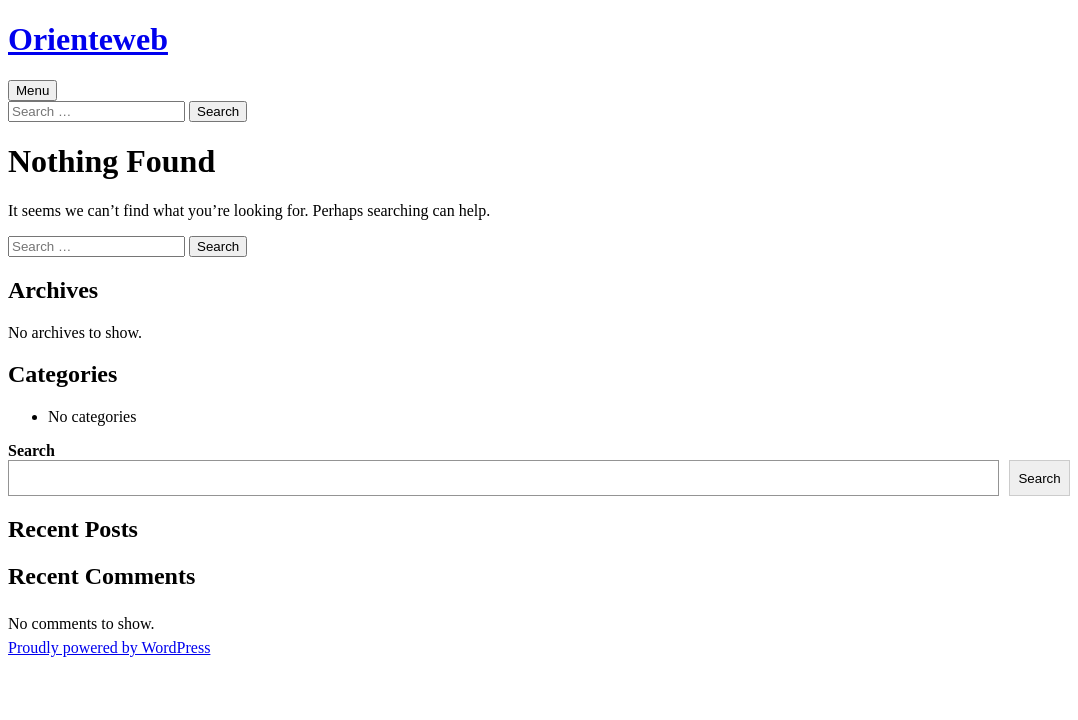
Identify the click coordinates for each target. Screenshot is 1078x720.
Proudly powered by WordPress (109, 647)
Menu (32, 90)
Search (31, 450)
